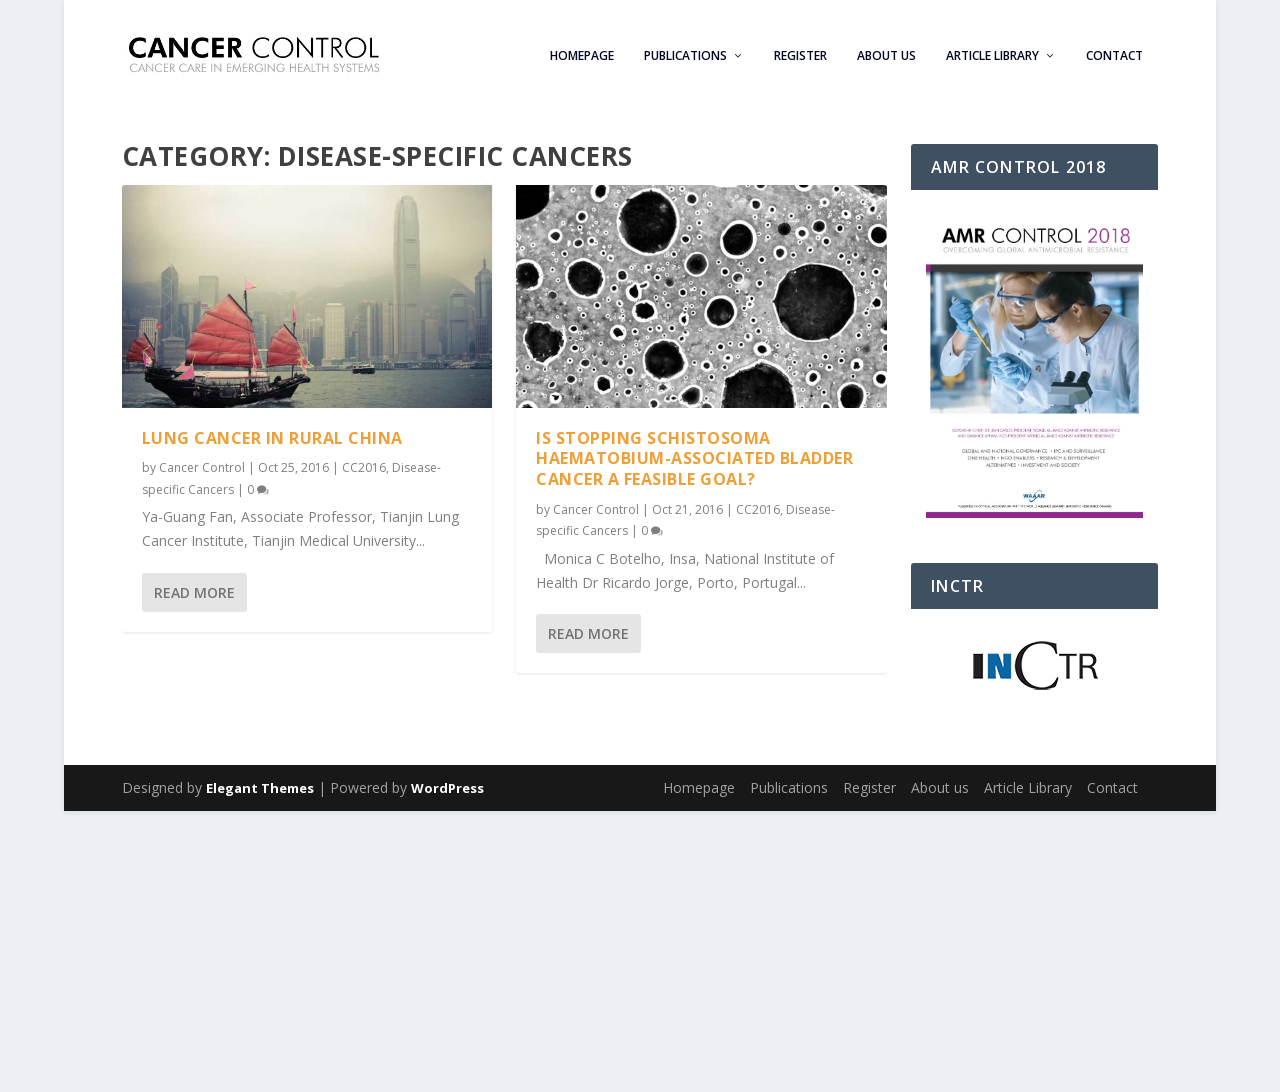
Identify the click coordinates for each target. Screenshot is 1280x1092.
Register (800, 50)
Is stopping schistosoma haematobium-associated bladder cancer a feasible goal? (694, 458)
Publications (685, 50)
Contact (1114, 50)
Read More (194, 591)
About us (886, 50)
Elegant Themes (260, 788)
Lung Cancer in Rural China (272, 437)
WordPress (447, 788)
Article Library (992, 50)
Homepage (582, 50)
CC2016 (364, 467)
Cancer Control (202, 467)
